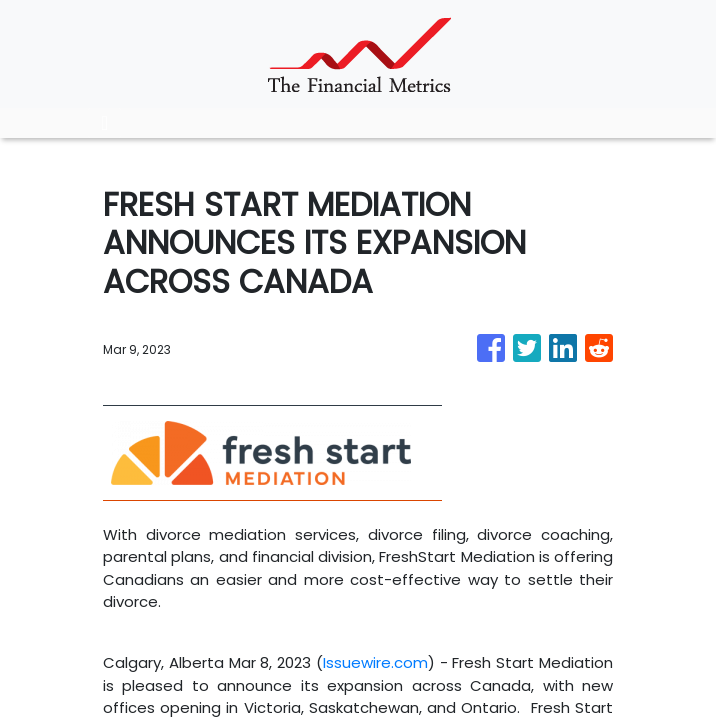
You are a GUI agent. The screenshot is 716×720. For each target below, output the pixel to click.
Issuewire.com (375, 662)
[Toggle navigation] (104, 123)
